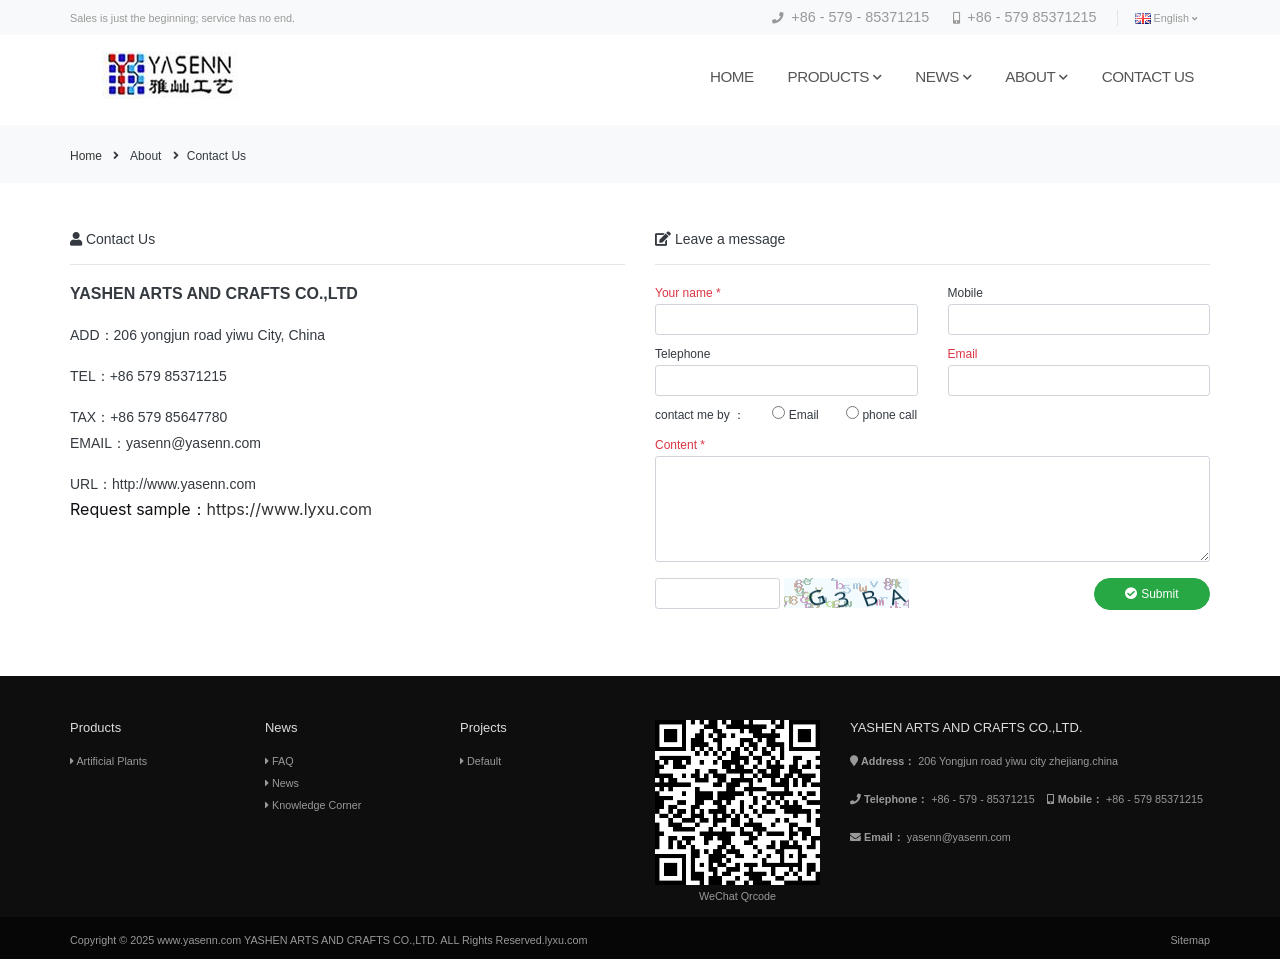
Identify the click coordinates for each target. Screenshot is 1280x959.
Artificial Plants (108, 761)
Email (795, 414)
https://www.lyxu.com (290, 509)
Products (835, 76)
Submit (1151, 594)
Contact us (1148, 76)
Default (480, 761)
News (943, 76)
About (1036, 76)
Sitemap (1190, 940)
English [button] (1166, 18)
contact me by (692, 415)
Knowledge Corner (313, 805)
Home (732, 76)
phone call (881, 414)
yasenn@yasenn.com (959, 837)
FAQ (279, 761)
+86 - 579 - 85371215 (850, 17)
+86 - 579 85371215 (1024, 17)
